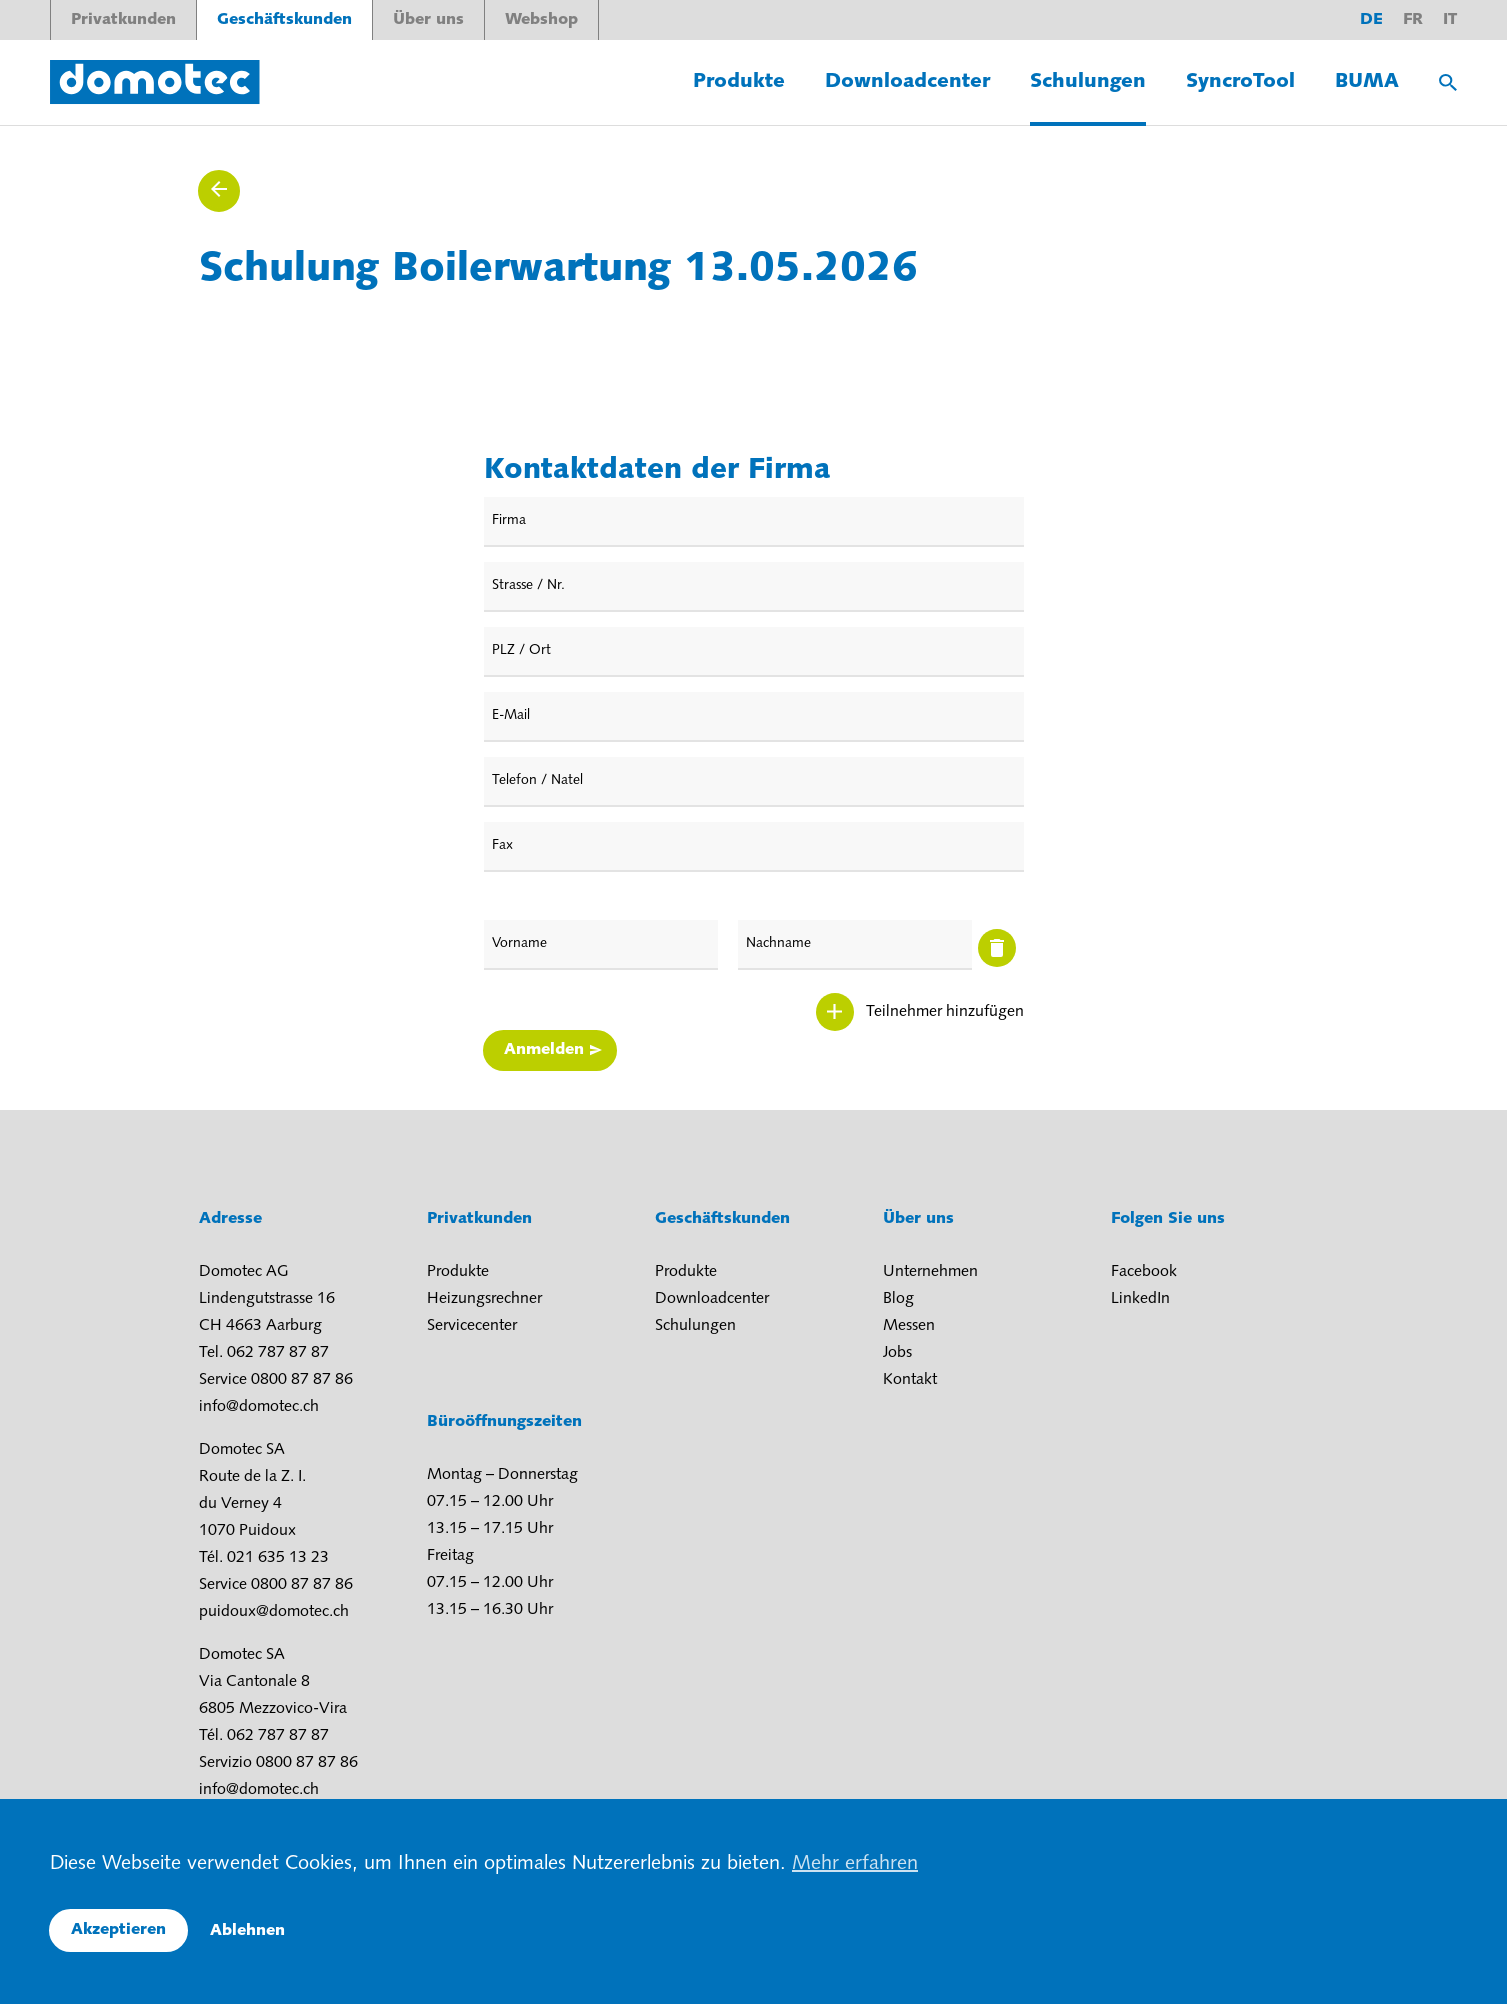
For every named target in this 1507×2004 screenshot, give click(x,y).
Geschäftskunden (284, 20)
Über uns (428, 20)
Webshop (541, 20)
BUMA (1367, 82)
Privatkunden (123, 20)
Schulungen (1088, 82)
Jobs (897, 1353)
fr (1413, 20)
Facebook (1144, 1272)
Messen (909, 1326)
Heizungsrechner (484, 1299)
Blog (898, 1299)
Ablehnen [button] (247, 1931)
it (1450, 20)
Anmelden (544, 1050)
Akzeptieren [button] (118, 1930)
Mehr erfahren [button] (855, 1864)
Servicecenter (472, 1326)
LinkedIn (1140, 1299)
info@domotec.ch (259, 1407)
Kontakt (910, 1380)
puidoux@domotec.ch (274, 1612)
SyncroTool (1240, 82)
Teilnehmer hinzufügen (945, 1012)
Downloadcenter (907, 82)
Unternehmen (930, 1272)
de (1371, 20)
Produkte (739, 82)
